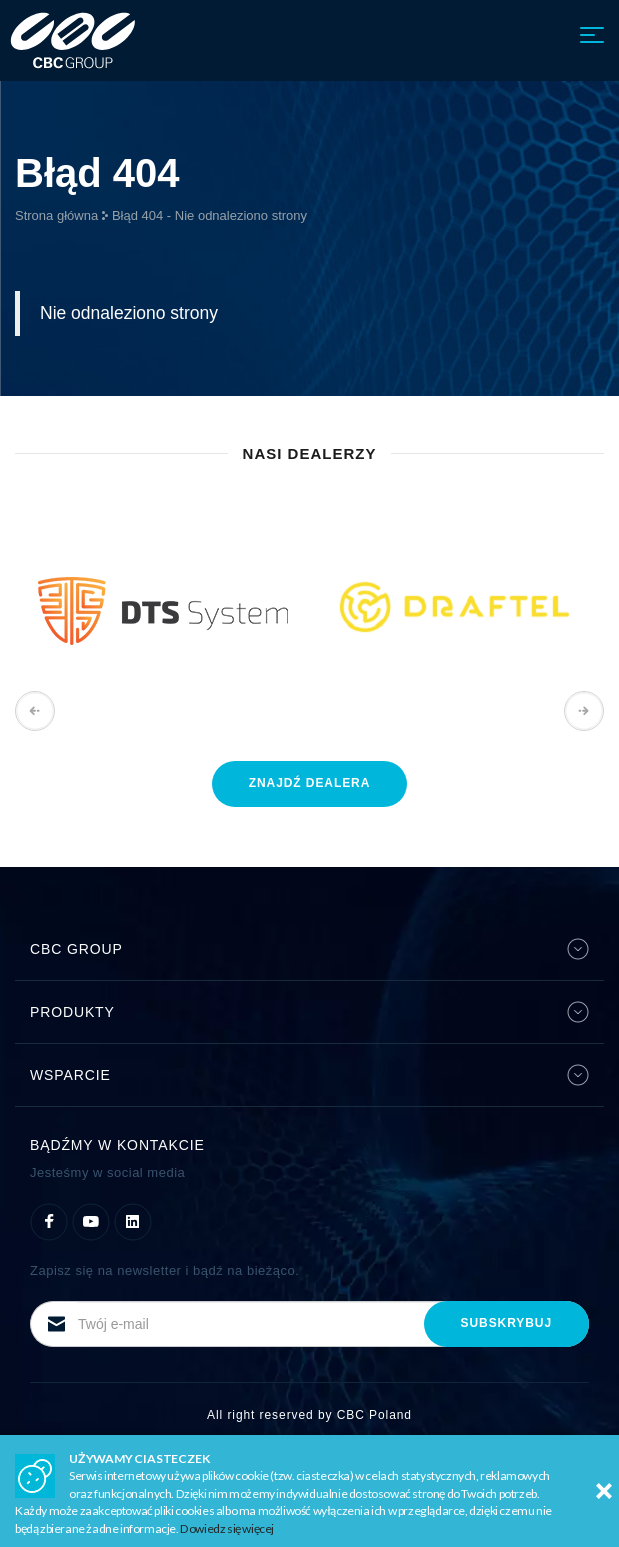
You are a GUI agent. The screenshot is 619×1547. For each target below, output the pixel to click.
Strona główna (56, 215)
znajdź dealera (310, 783)
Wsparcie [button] (309, 1075)
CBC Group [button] (309, 949)
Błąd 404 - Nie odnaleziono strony (209, 215)
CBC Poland (374, 1415)
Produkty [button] (309, 1012)
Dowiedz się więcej (227, 1528)
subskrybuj (506, 1323)
